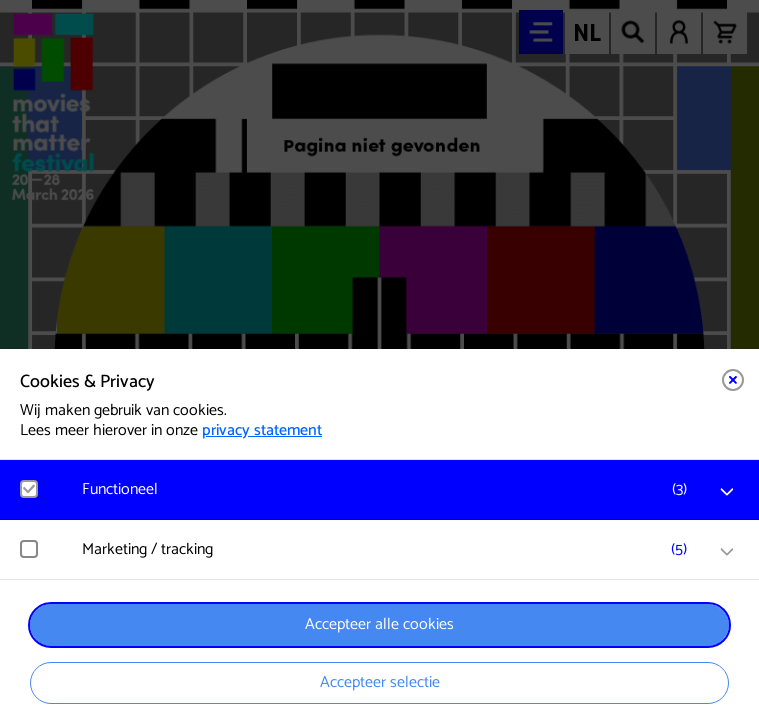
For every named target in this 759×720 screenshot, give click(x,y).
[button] (389, 489)
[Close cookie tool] (733, 380)
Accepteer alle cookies (379, 624)
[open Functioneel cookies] (727, 492)
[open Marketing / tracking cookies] (727, 552)
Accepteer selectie (380, 682)
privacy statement (262, 430)
